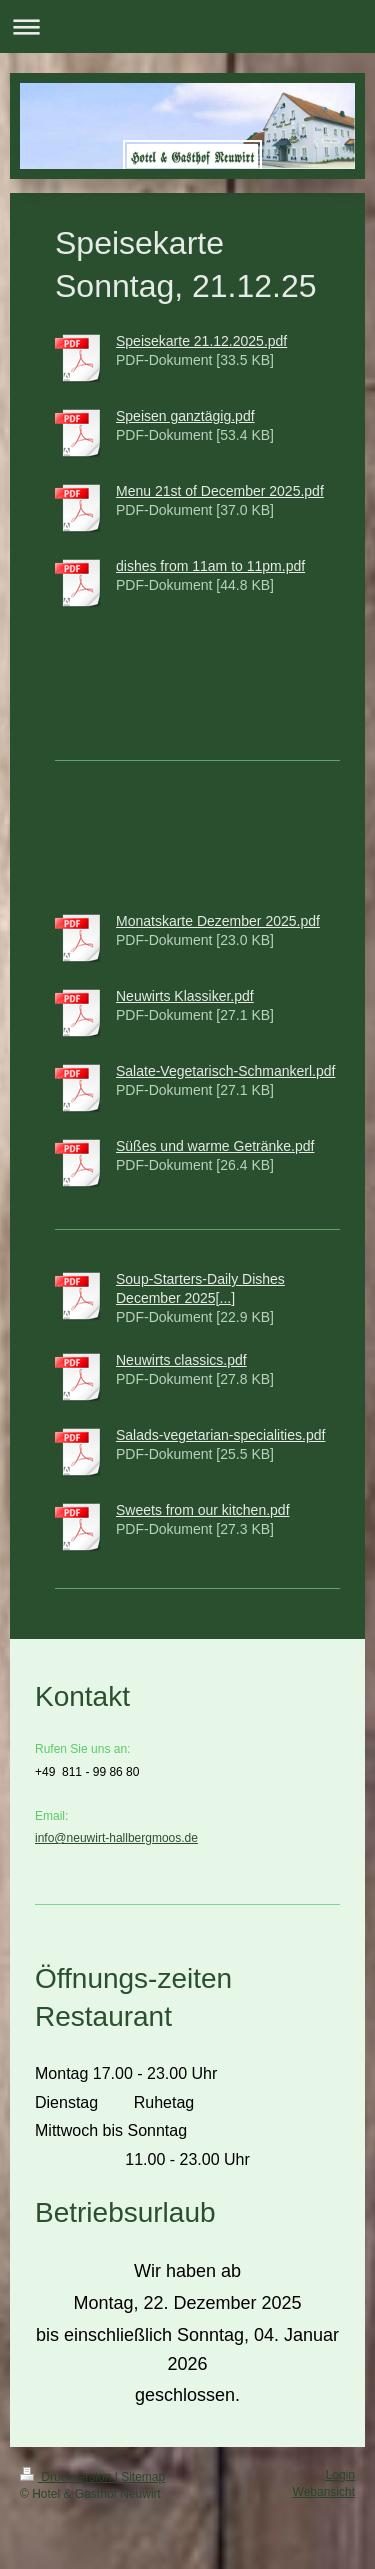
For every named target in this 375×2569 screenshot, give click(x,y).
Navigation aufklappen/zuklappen (187, 26)
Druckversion (67, 2477)
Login (340, 2475)
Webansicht (324, 2492)
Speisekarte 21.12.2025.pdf (201, 341)
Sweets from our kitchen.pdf (203, 1510)
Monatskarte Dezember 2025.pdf (218, 921)
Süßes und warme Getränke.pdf (215, 1146)
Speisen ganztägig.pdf (185, 416)
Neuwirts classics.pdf (181, 1360)
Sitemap (143, 2477)
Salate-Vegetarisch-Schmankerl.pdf (225, 1071)
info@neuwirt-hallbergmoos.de (116, 1838)
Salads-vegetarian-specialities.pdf (220, 1435)
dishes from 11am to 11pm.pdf (210, 566)
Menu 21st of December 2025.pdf (220, 491)
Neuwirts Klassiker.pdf (185, 996)
